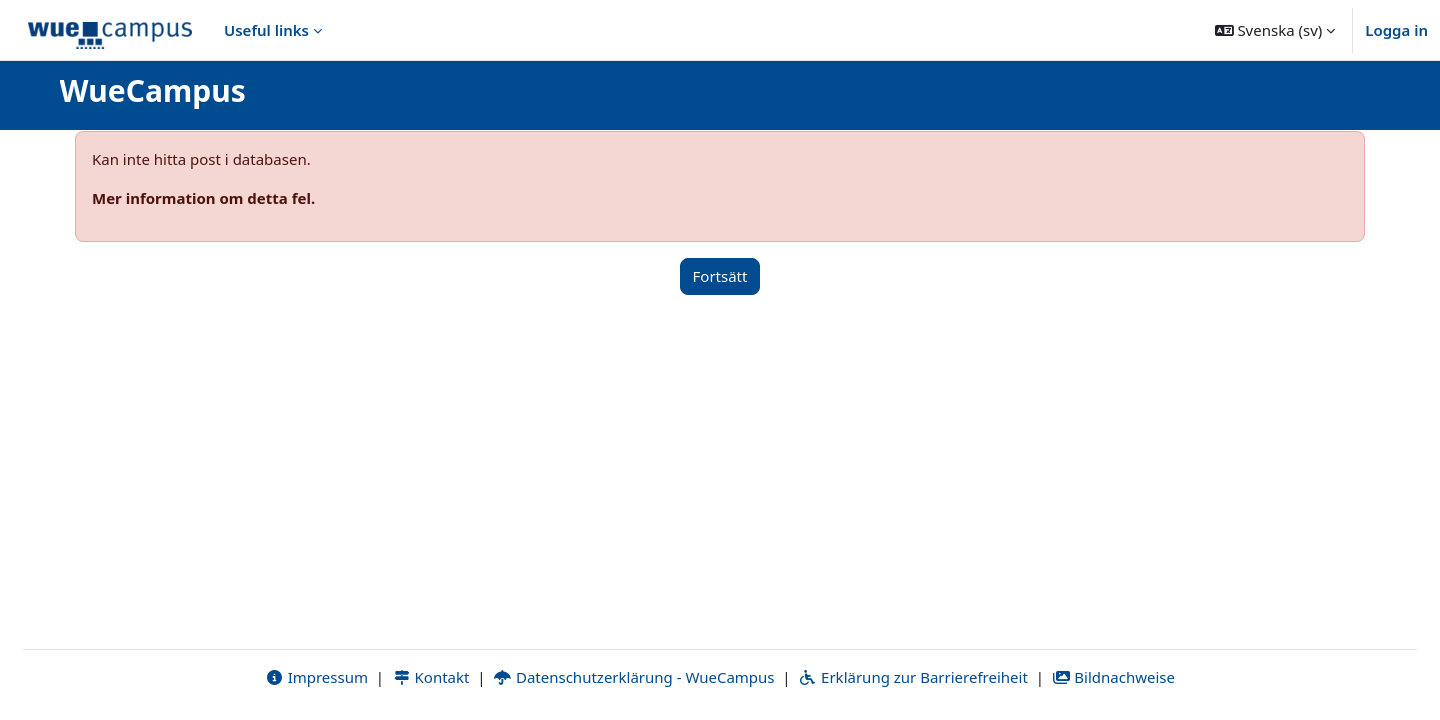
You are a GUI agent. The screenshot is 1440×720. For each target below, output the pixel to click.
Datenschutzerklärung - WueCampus (633, 677)
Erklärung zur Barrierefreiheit (912, 677)
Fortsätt (720, 276)
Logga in (1396, 30)
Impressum (316, 677)
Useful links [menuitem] (266, 30)
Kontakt (431, 677)
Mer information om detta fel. (203, 198)
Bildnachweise (1113, 677)
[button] (1275, 30)
